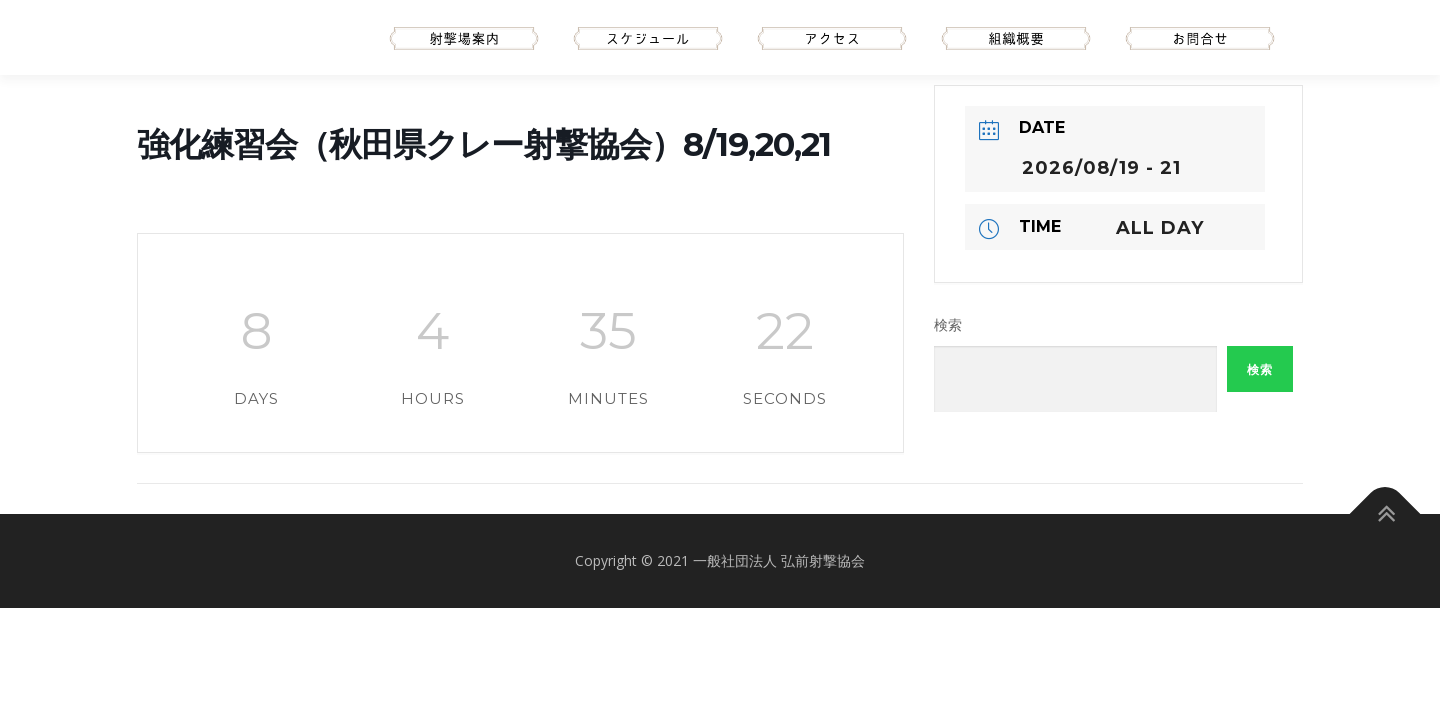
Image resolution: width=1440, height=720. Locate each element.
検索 (948, 325)
